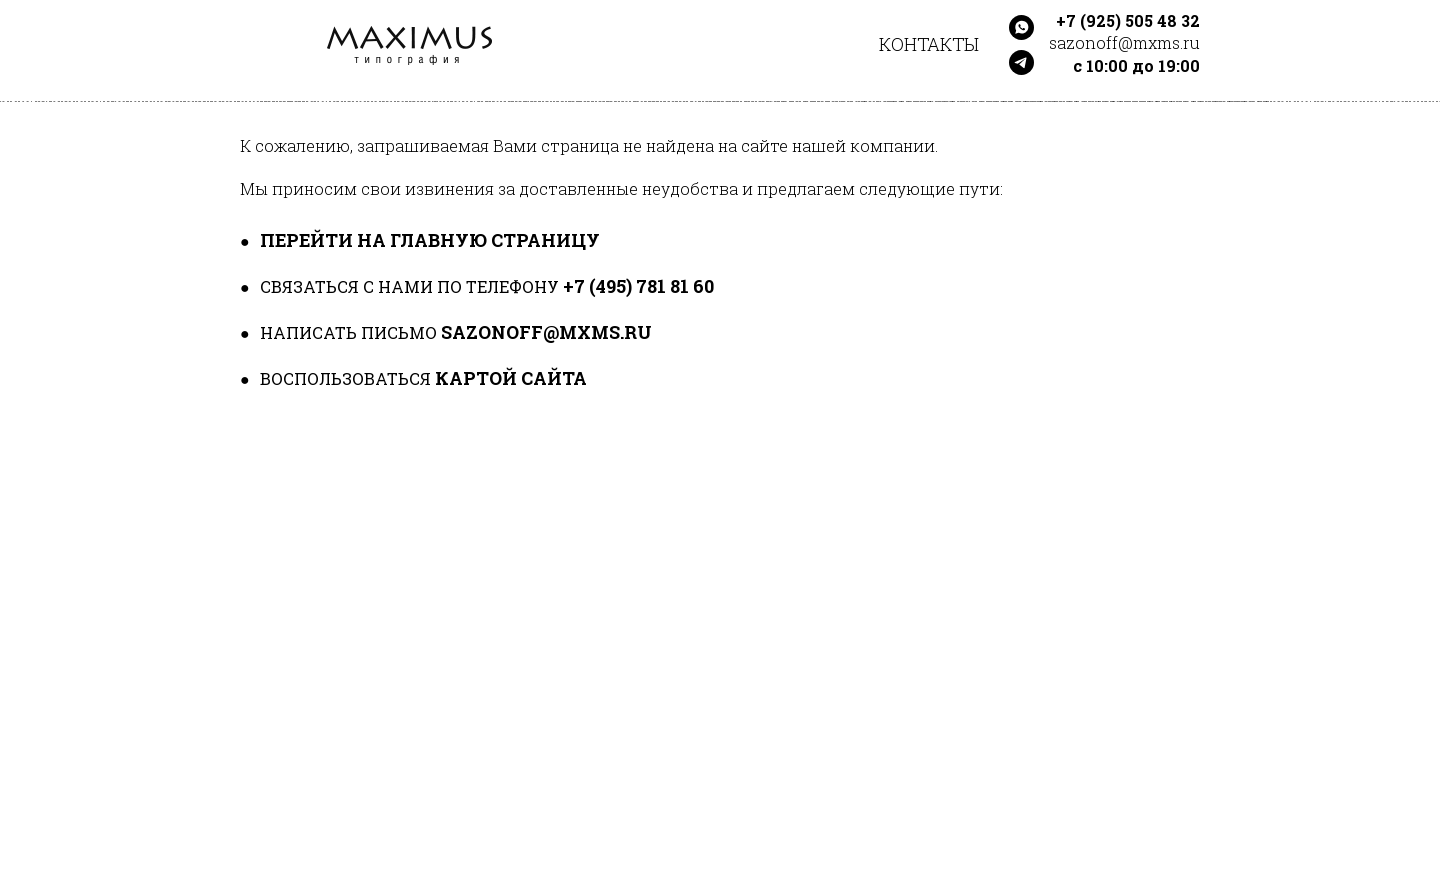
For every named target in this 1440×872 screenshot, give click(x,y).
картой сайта (511, 378)
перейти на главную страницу (430, 240)
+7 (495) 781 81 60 (638, 286)
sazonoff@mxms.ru (546, 332)
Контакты (929, 44)
